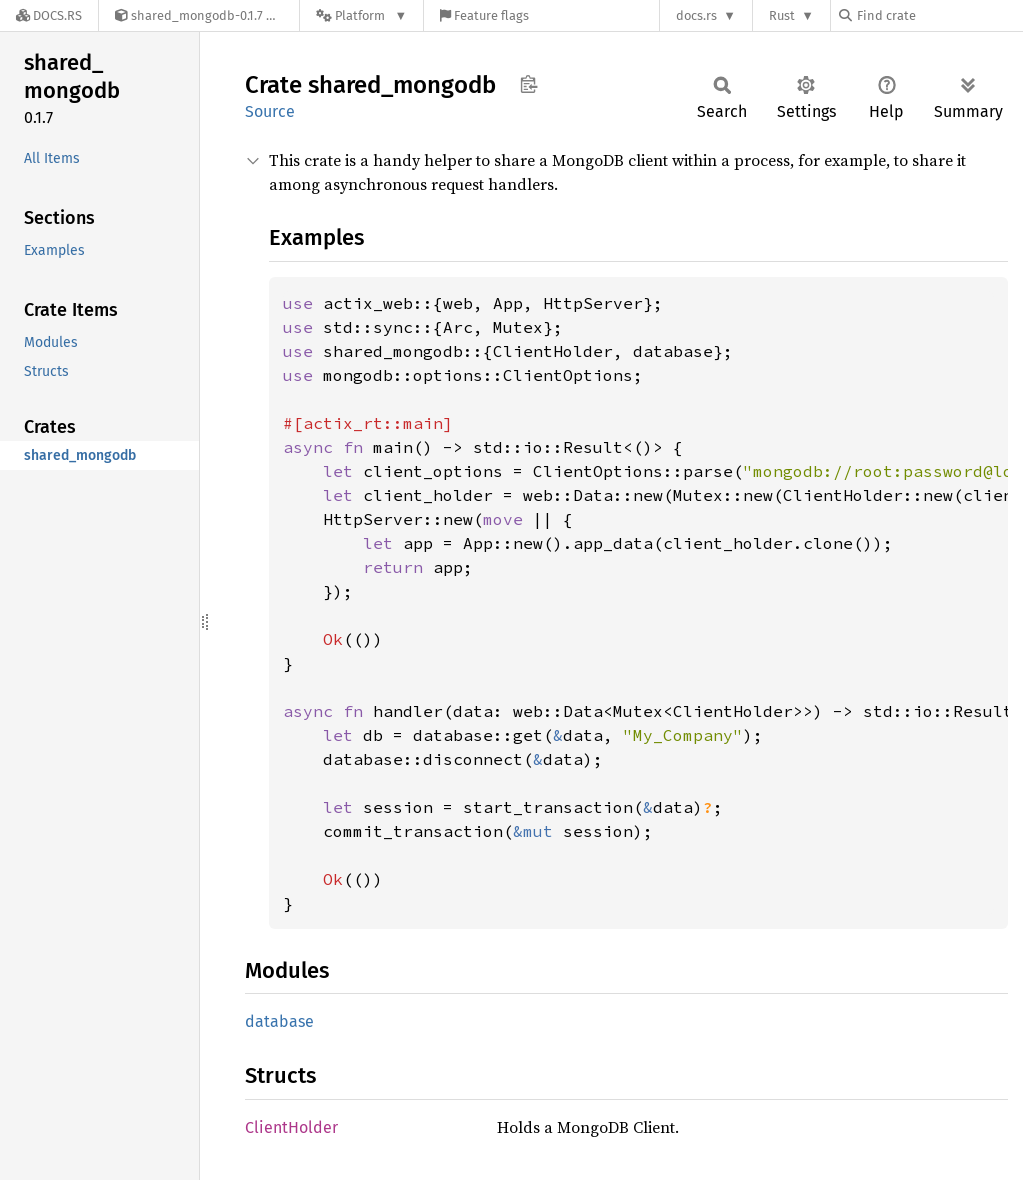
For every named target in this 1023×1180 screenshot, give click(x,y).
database (279, 1021)
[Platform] (361, 15)
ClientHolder (291, 1127)
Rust (782, 15)
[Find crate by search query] (939, 15)
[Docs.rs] (49, 15)
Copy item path (528, 84)
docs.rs (696, 15)
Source (270, 111)
